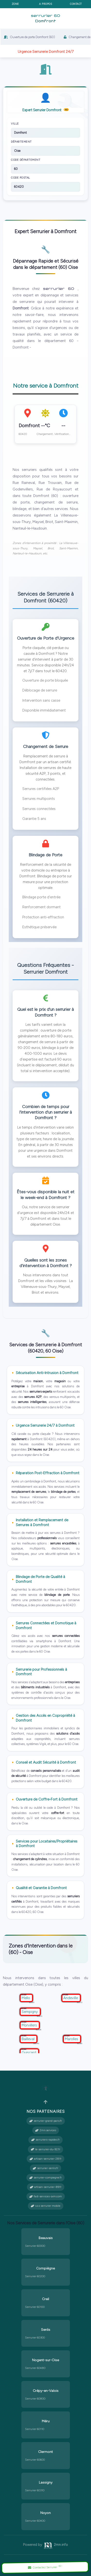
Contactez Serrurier (44, 2566)
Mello (26, 1998)
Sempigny (30, 2012)
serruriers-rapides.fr (45, 2139)
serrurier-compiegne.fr (45, 2177)
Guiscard (29, 2052)
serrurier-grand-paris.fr (45, 2120)
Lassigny (45, 2482)
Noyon (45, 2513)
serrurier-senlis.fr (45, 2168)
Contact (76, 4)
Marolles (72, 2039)
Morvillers (30, 2025)
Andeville (71, 1998)
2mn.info (55, 2544)
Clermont (45, 2452)
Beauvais (46, 2238)
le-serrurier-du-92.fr (45, 2149)
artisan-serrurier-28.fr (45, 2158)
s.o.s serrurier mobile (45, 2205)
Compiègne (45, 2268)
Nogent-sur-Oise (45, 2360)
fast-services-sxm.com (45, 2196)
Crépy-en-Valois (45, 2391)
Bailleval (28, 2039)
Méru (46, 2421)
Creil (45, 2299)
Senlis (45, 2330)
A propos (45, 4)
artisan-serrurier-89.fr (45, 2187)
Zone (15, 4)
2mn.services (45, 2130)
